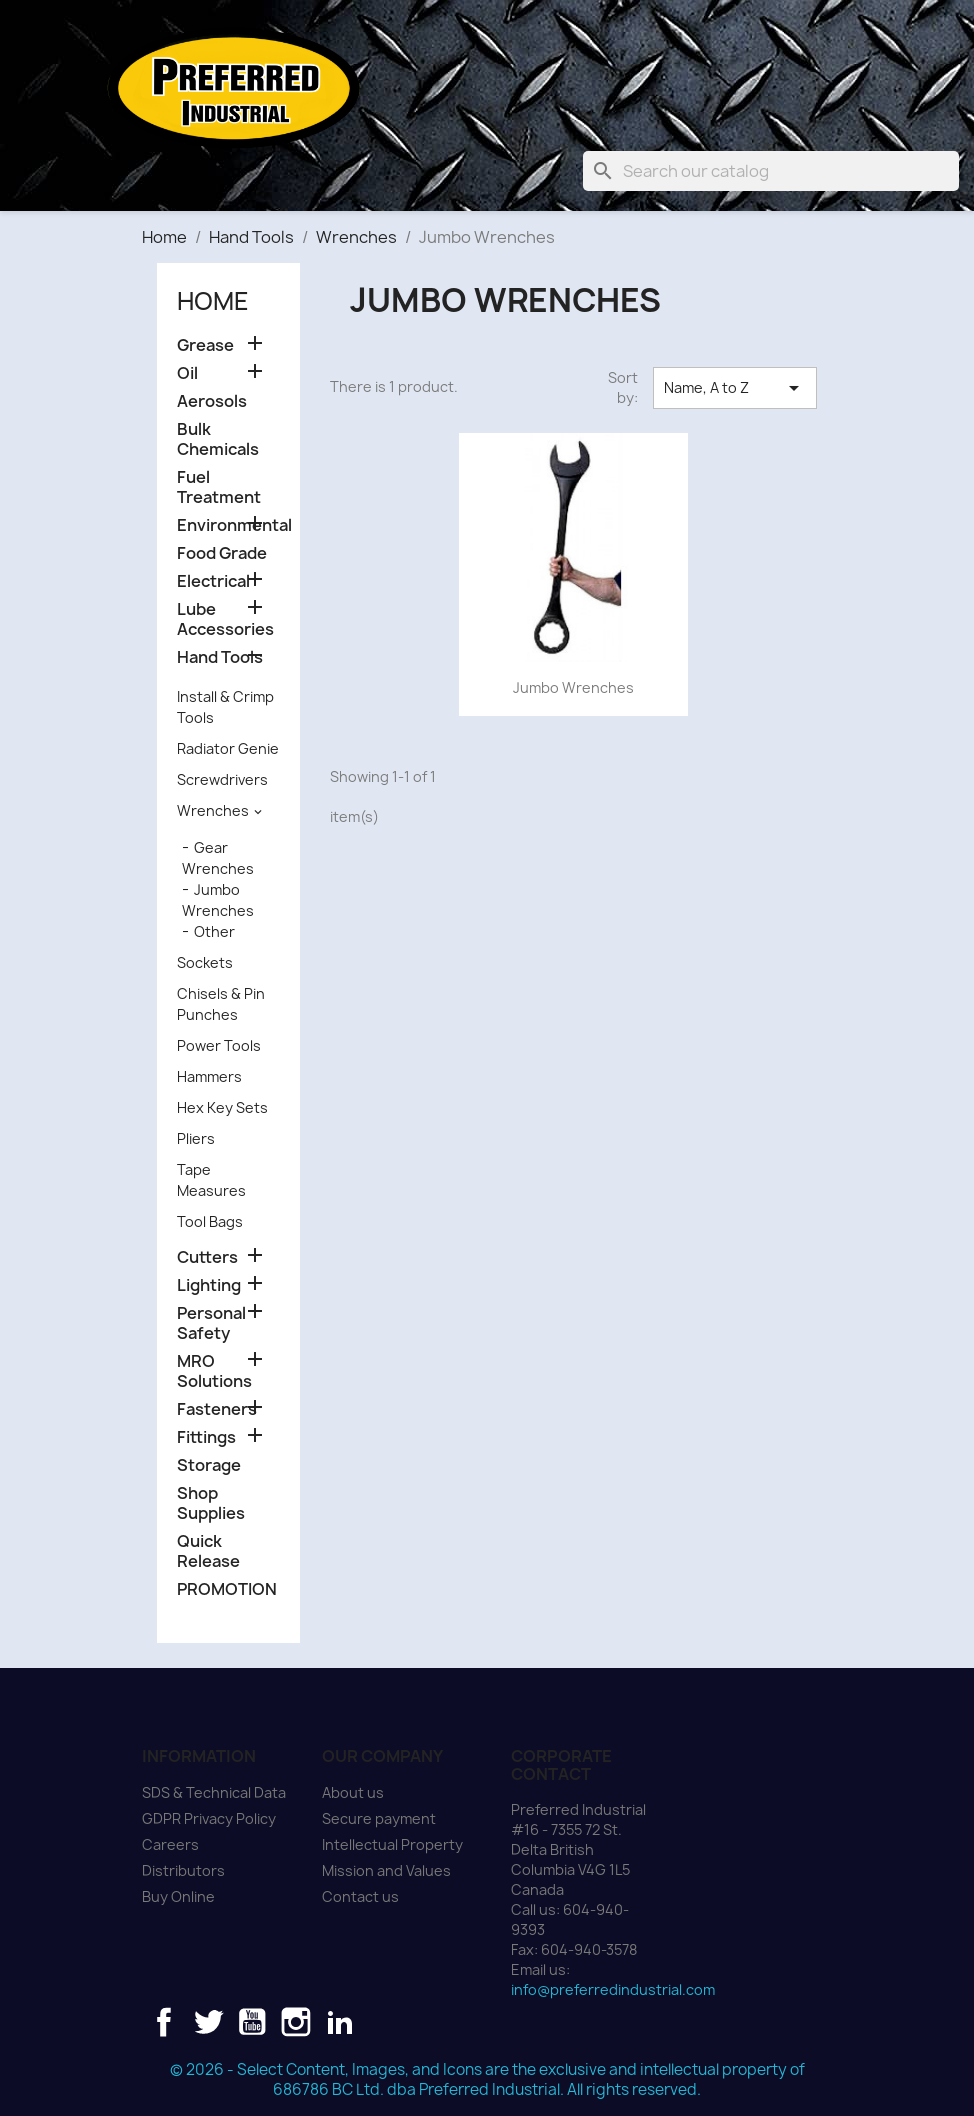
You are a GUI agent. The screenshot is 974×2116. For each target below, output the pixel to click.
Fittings (206, 1437)
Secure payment (379, 1818)
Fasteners (217, 1409)
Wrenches (213, 810)
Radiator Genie (228, 748)
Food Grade (222, 553)
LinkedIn (340, 2022)
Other (214, 931)
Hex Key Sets (222, 1107)
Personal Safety (211, 1323)
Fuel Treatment (219, 487)
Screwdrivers (222, 779)
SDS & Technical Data (214, 1792)
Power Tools (219, 1045)
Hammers (209, 1076)
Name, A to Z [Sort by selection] (735, 388)
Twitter (208, 2022)
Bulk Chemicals (218, 439)
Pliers (196, 1138)
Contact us (360, 1896)
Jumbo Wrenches (573, 687)
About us (353, 1792)
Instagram (296, 2022)
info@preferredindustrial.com (613, 1989)
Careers (170, 1844)
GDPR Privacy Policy (209, 1818)
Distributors (183, 1870)
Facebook (164, 2022)
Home (213, 301)
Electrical (213, 581)
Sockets (205, 962)
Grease (205, 345)
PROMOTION (227, 1589)
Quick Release (208, 1551)
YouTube (252, 2022)
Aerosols (212, 401)
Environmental (228, 525)
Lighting (209, 1285)
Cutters (207, 1257)
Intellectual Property (392, 1844)
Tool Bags (210, 1221)
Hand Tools (220, 657)
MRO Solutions (214, 1371)
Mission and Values (386, 1870)
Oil (187, 373)
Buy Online (178, 1896)
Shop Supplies (211, 1503)
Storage (209, 1465)
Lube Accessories (225, 619)
